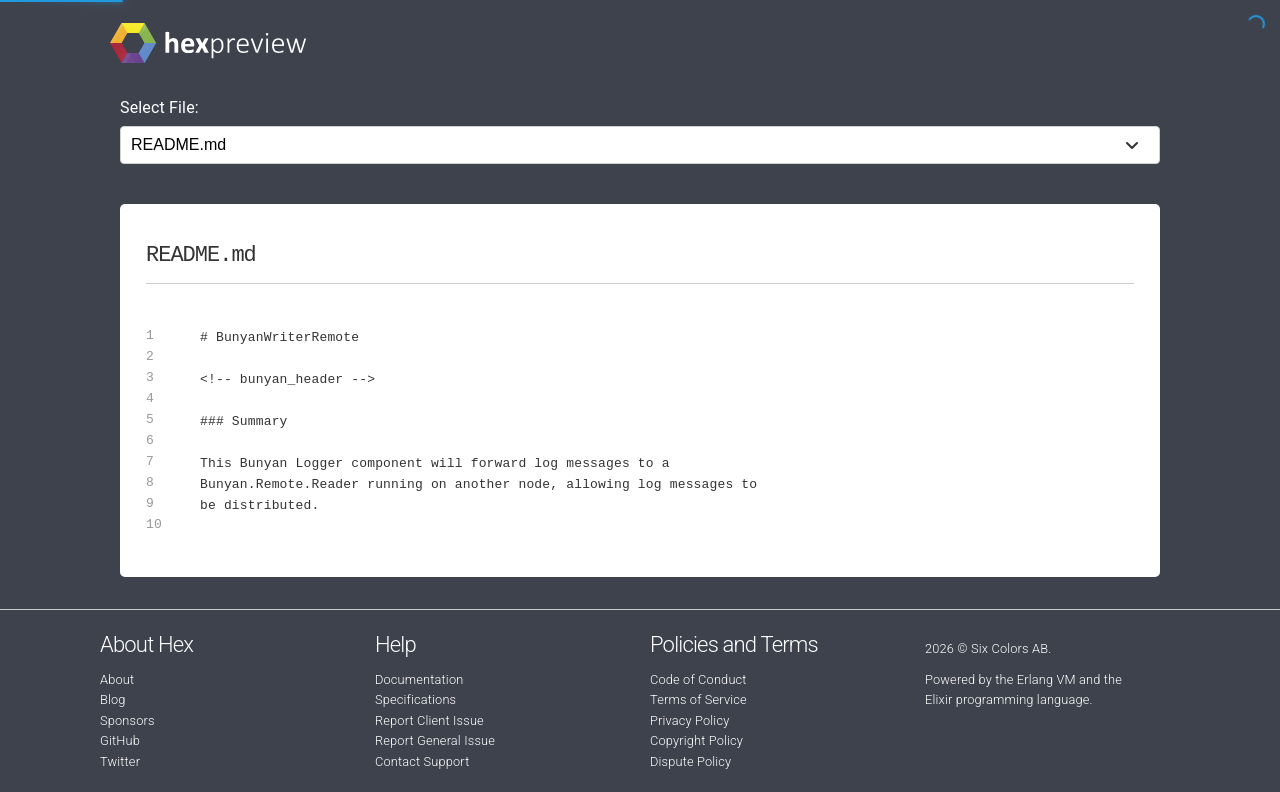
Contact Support (422, 761)
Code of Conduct (698, 679)
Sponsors (127, 720)
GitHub (120, 740)
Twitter (120, 761)
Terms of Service (698, 699)
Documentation (419, 679)
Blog (113, 699)
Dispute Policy (690, 761)
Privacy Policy (689, 720)
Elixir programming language (1007, 699)
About (117, 679)
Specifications (415, 699)
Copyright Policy (696, 740)
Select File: (159, 107)
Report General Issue (435, 740)
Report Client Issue (429, 720)
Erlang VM (1046, 679)
